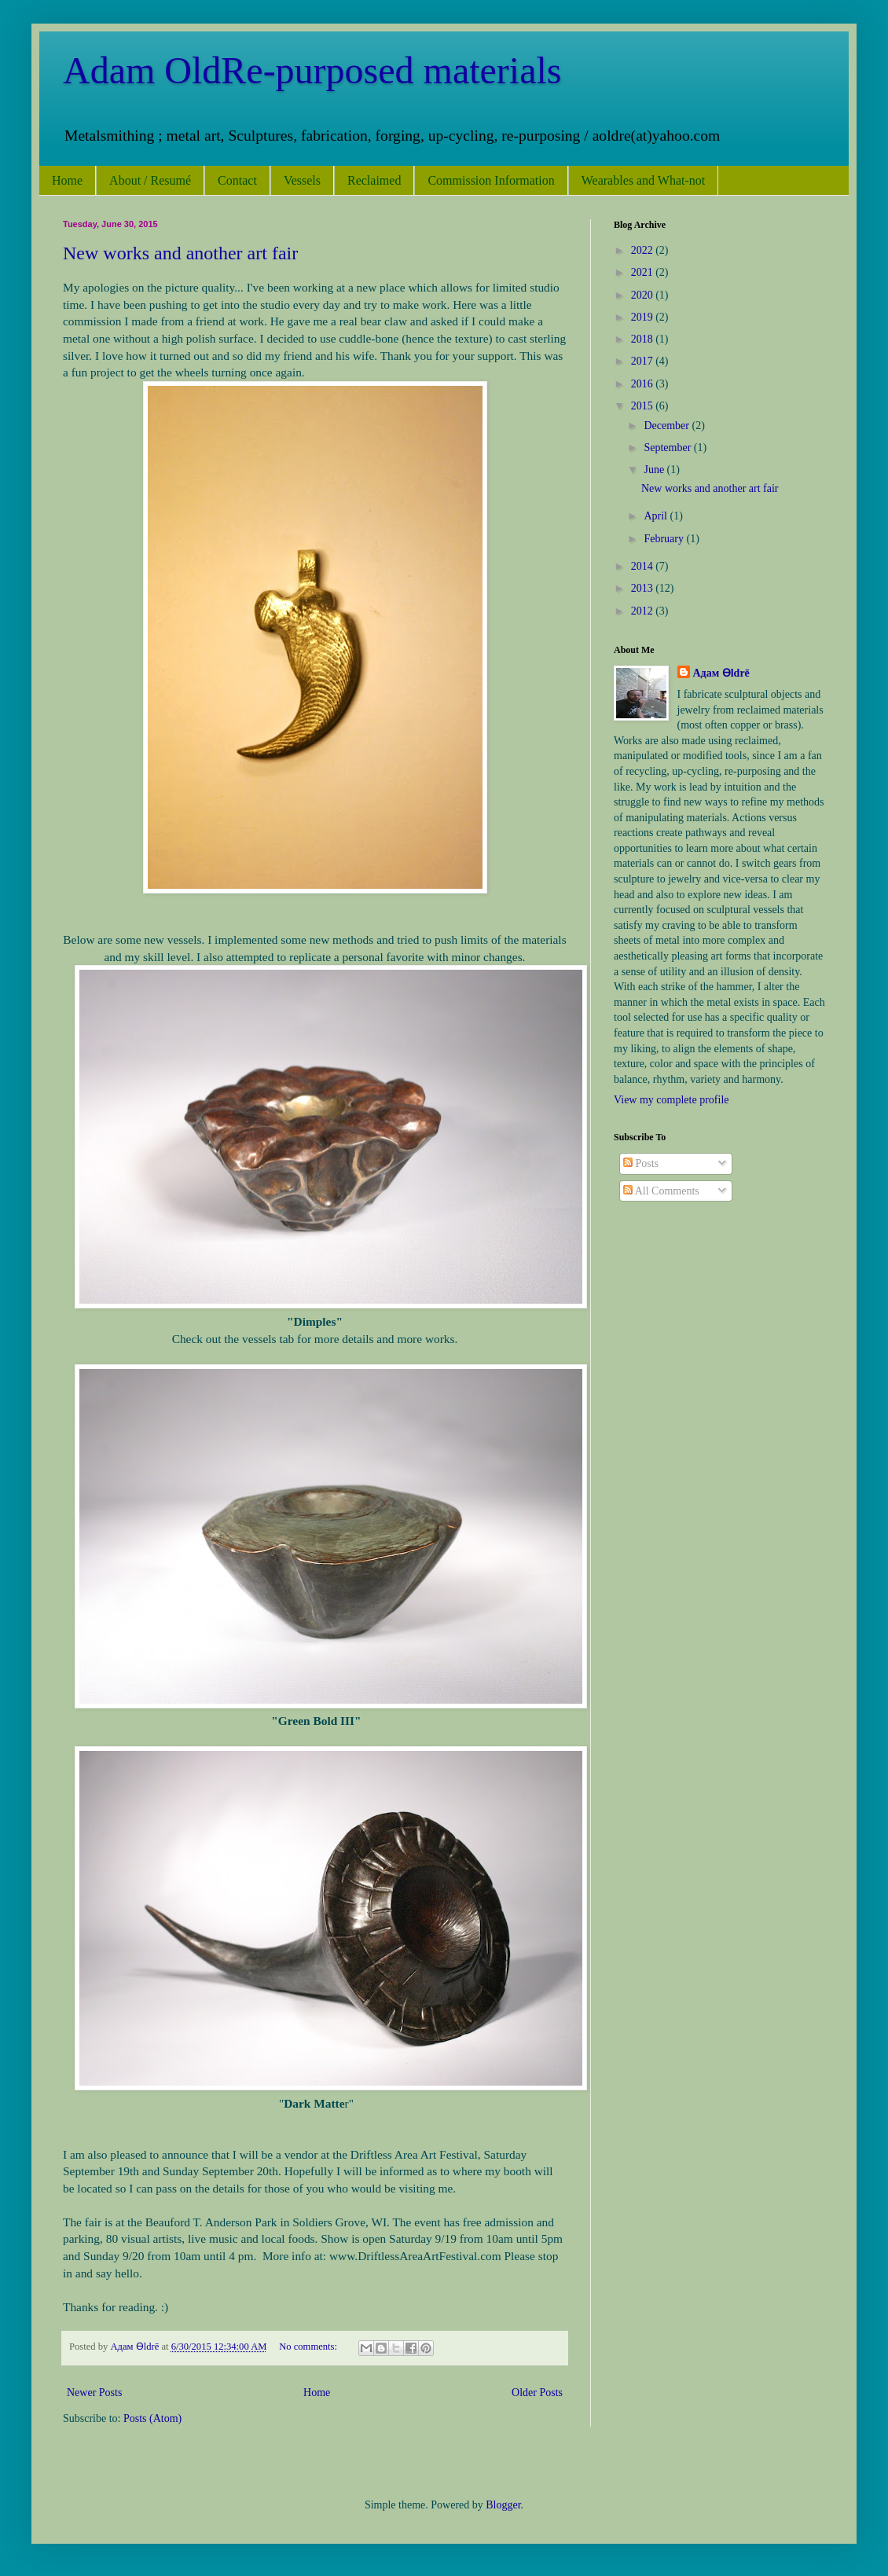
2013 (643, 588)
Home (67, 180)
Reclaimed (374, 180)
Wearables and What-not (643, 180)
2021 (643, 272)
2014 (643, 566)
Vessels (302, 180)
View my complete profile (671, 1100)
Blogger (503, 2505)
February (665, 539)
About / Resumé (150, 180)
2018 (643, 339)
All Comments (661, 1191)
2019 (643, 317)
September (668, 447)
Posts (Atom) (152, 2418)
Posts (641, 1163)
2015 (643, 406)
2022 (643, 250)
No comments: (309, 2346)
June (655, 469)
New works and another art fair (180, 253)
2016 (643, 384)
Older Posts (537, 2392)
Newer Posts (94, 2392)
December (668, 425)
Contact (237, 180)
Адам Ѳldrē (721, 673)
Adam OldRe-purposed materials (312, 70)
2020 (643, 295)
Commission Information (490, 180)
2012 (643, 611)
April (657, 516)
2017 (643, 361)
